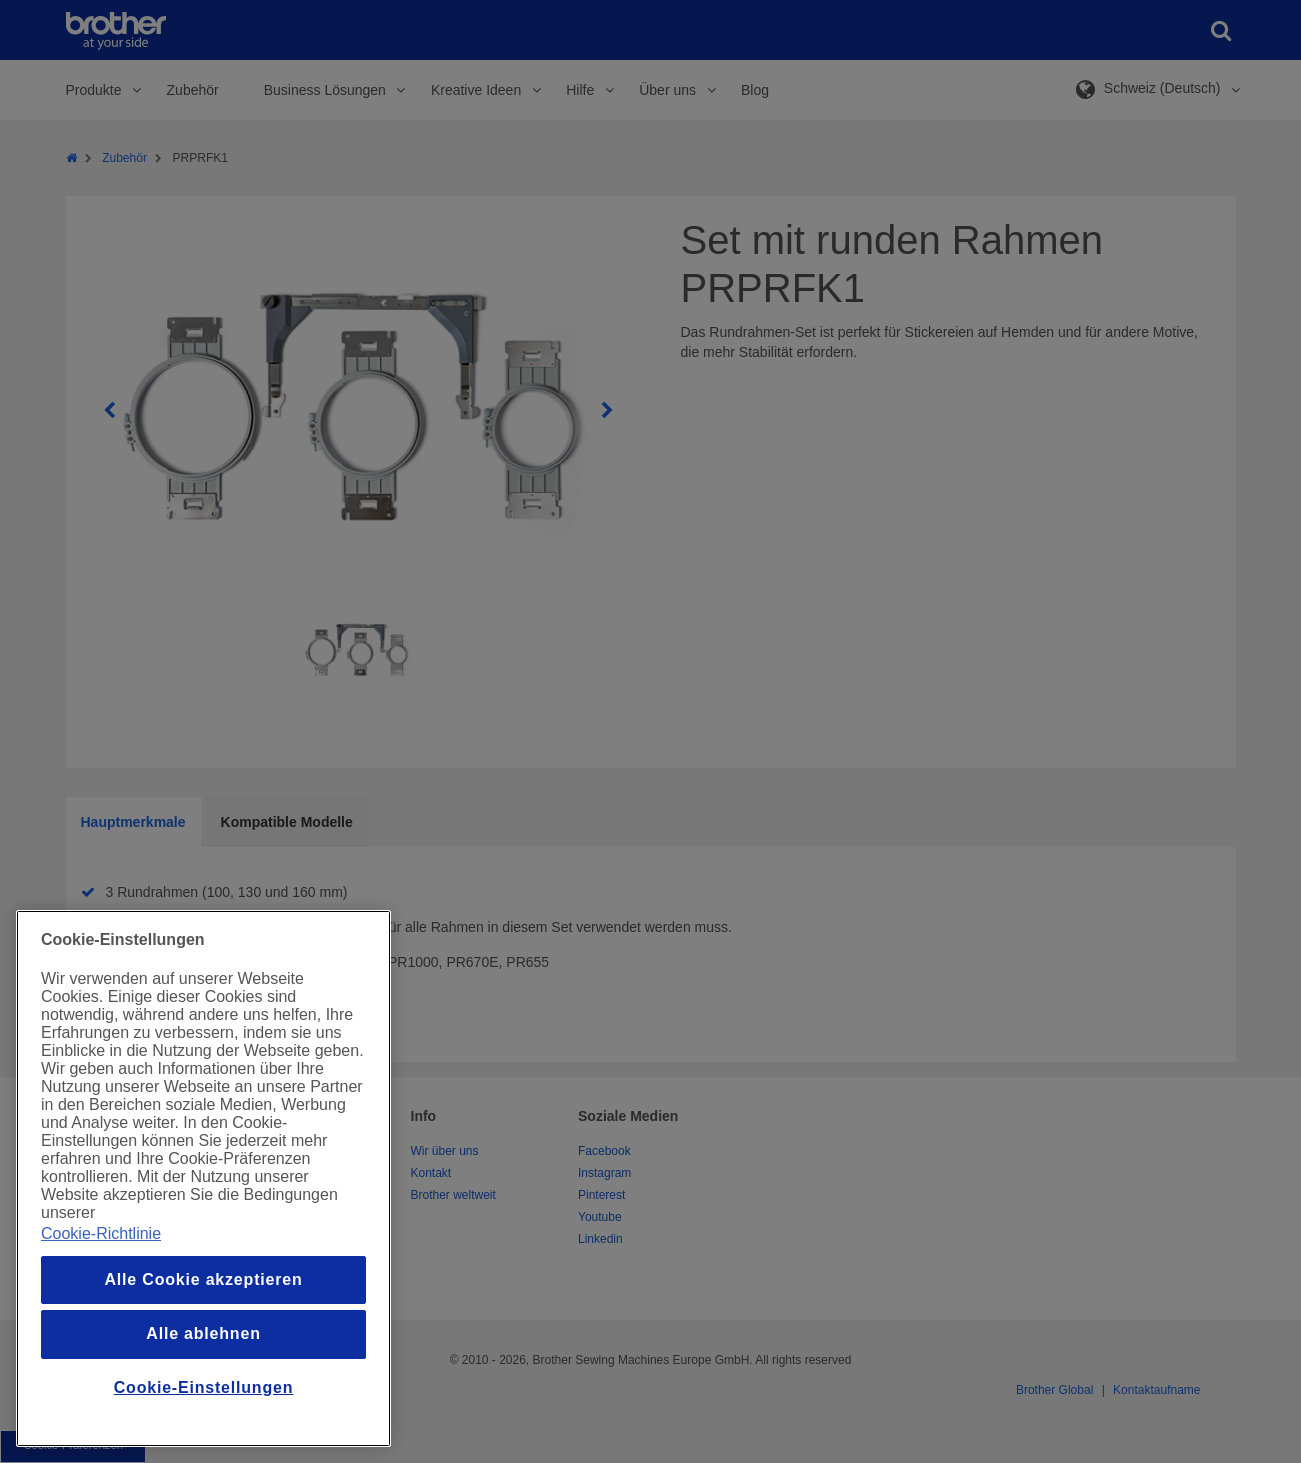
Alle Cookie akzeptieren (203, 1279)
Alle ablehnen (203, 1333)
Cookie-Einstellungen (204, 1387)
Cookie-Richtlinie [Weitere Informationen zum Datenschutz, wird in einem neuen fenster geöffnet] (101, 1233)
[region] (203, 1178)
